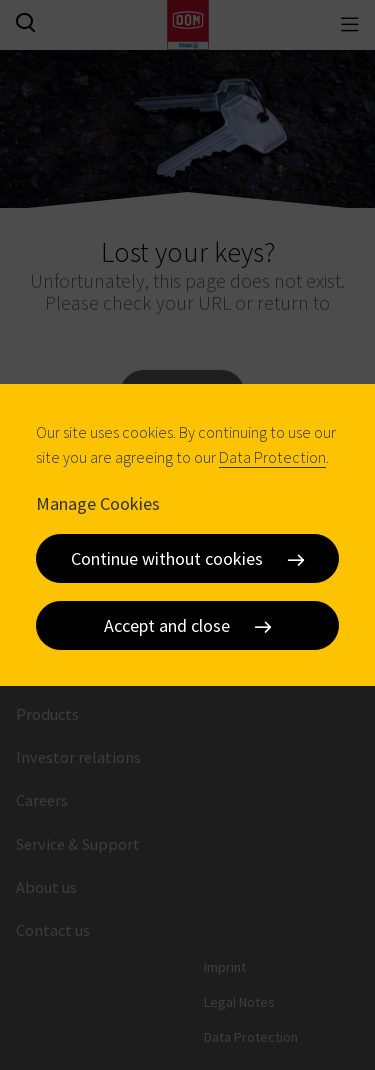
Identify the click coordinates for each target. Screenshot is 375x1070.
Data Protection (272, 457)
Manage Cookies (98, 503)
